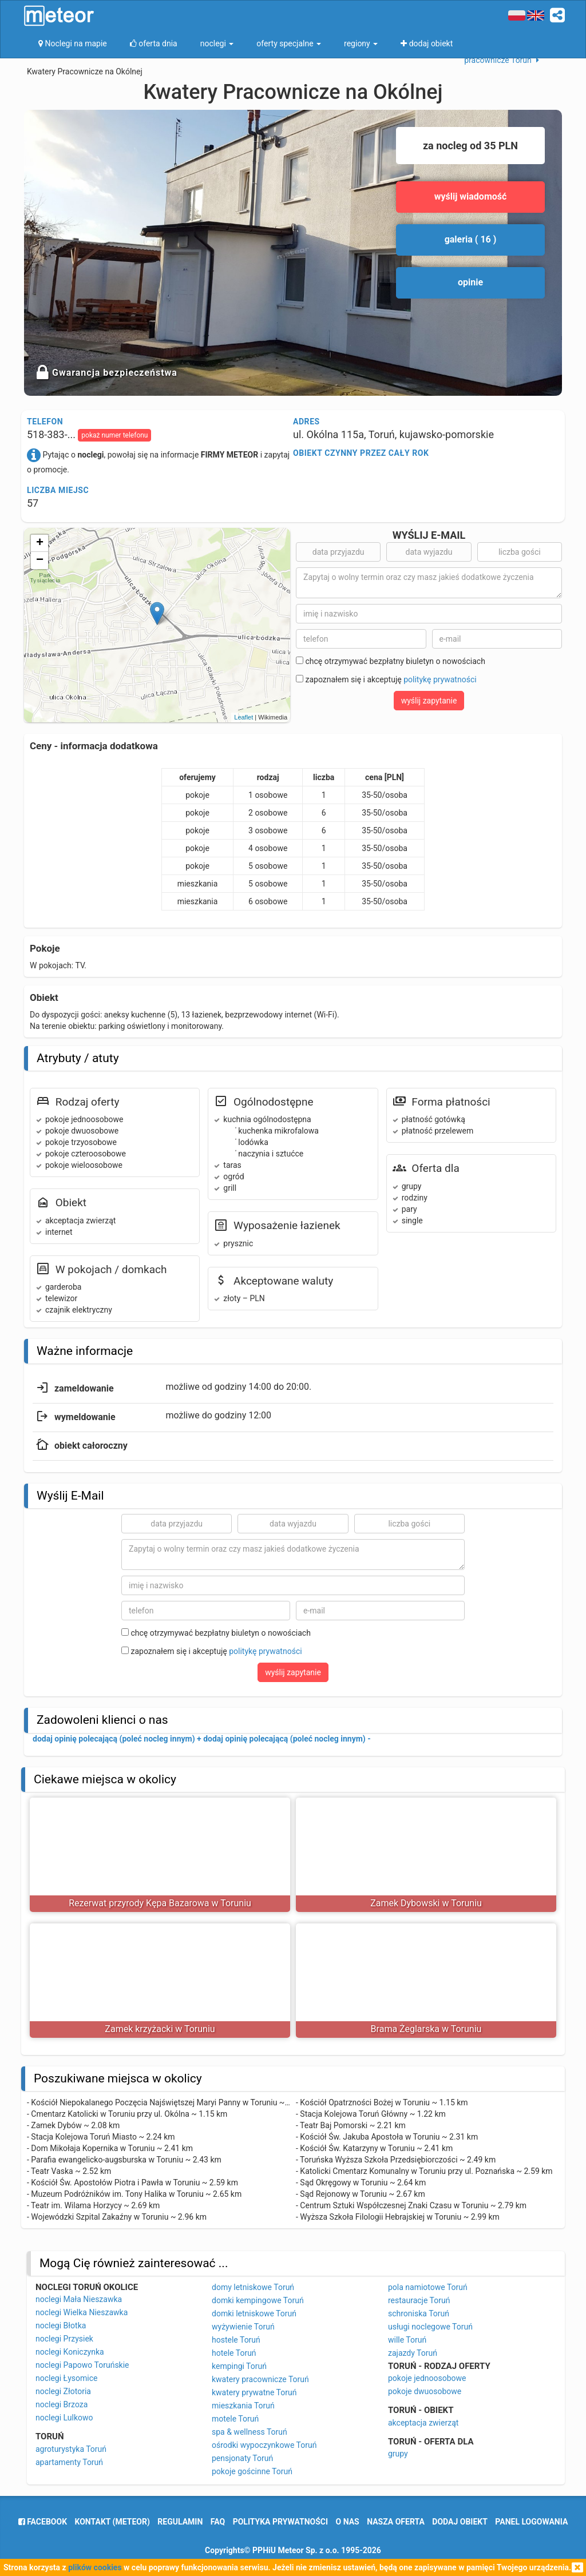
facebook (42, 2521)
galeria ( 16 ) (471, 239)
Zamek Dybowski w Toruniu (426, 1903)
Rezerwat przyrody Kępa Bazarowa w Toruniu (160, 1903)
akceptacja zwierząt (423, 2422)
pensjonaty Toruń (242, 2458)
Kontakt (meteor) (112, 2521)
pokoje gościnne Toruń (252, 2471)
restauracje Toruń (419, 2300)
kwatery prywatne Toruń (254, 2392)
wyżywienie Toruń (243, 2326)
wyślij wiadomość (470, 196)
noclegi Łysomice (66, 2378)
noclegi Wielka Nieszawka (81, 2312)
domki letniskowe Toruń (254, 2313)
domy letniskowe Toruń (253, 2287)
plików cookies (94, 2567)
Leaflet (243, 717)
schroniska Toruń (418, 2313)
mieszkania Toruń (243, 2405)
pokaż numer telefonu (114, 435)
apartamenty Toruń (69, 2462)
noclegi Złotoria (63, 2391)
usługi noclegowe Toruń (430, 2326)
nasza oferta (396, 2521)
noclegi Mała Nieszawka (78, 2299)
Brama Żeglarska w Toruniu (426, 2029)
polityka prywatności (280, 2521)
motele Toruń (235, 2418)
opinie (470, 282)
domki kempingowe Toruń (258, 2300)
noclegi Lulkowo (64, 2417)
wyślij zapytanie (429, 700)
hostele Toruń (236, 2339)
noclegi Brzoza (61, 2404)
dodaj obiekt (460, 2521)
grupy (398, 2453)
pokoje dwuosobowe (424, 2391)
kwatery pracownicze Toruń (260, 2379)
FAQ (218, 2521)
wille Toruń (407, 2339)
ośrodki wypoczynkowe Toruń (264, 2445)
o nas (347, 2521)
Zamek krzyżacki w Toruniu (160, 2029)
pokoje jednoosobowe (427, 2378)
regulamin (180, 2521)
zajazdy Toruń (412, 2353)
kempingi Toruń (239, 2366)
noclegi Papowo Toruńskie (82, 2365)
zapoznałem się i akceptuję (386, 679)
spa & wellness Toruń (249, 2431)
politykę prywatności (439, 679)
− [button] (39, 560)
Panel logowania (531, 2521)
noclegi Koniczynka (69, 2351)
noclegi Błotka (60, 2325)
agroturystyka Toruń (70, 2449)
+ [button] (39, 543)
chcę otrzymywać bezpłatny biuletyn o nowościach (390, 661)
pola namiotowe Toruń (428, 2287)
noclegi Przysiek (64, 2338)
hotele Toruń (234, 2353)
